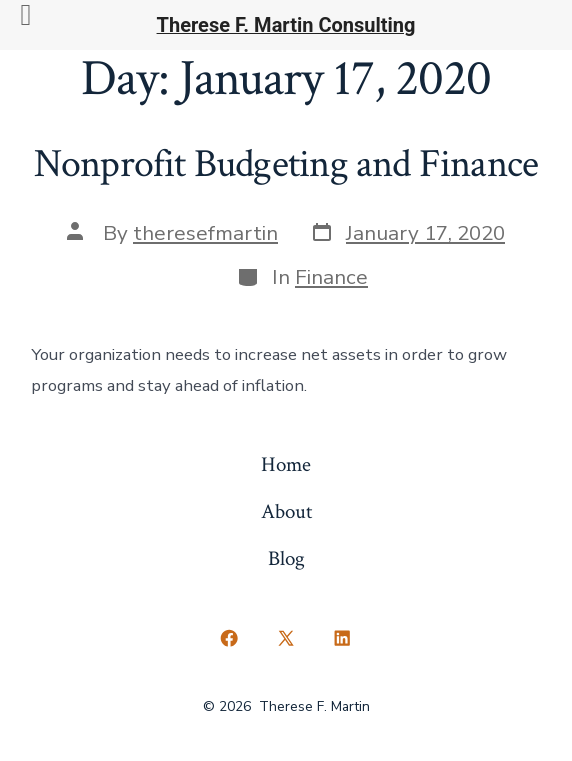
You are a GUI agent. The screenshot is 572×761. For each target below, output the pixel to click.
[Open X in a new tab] (285, 639)
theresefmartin (205, 233)
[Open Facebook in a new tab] (230, 639)
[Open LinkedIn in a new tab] (343, 639)
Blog (286, 558)
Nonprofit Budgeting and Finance (286, 164)
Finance (331, 277)
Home (286, 464)
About (286, 511)
